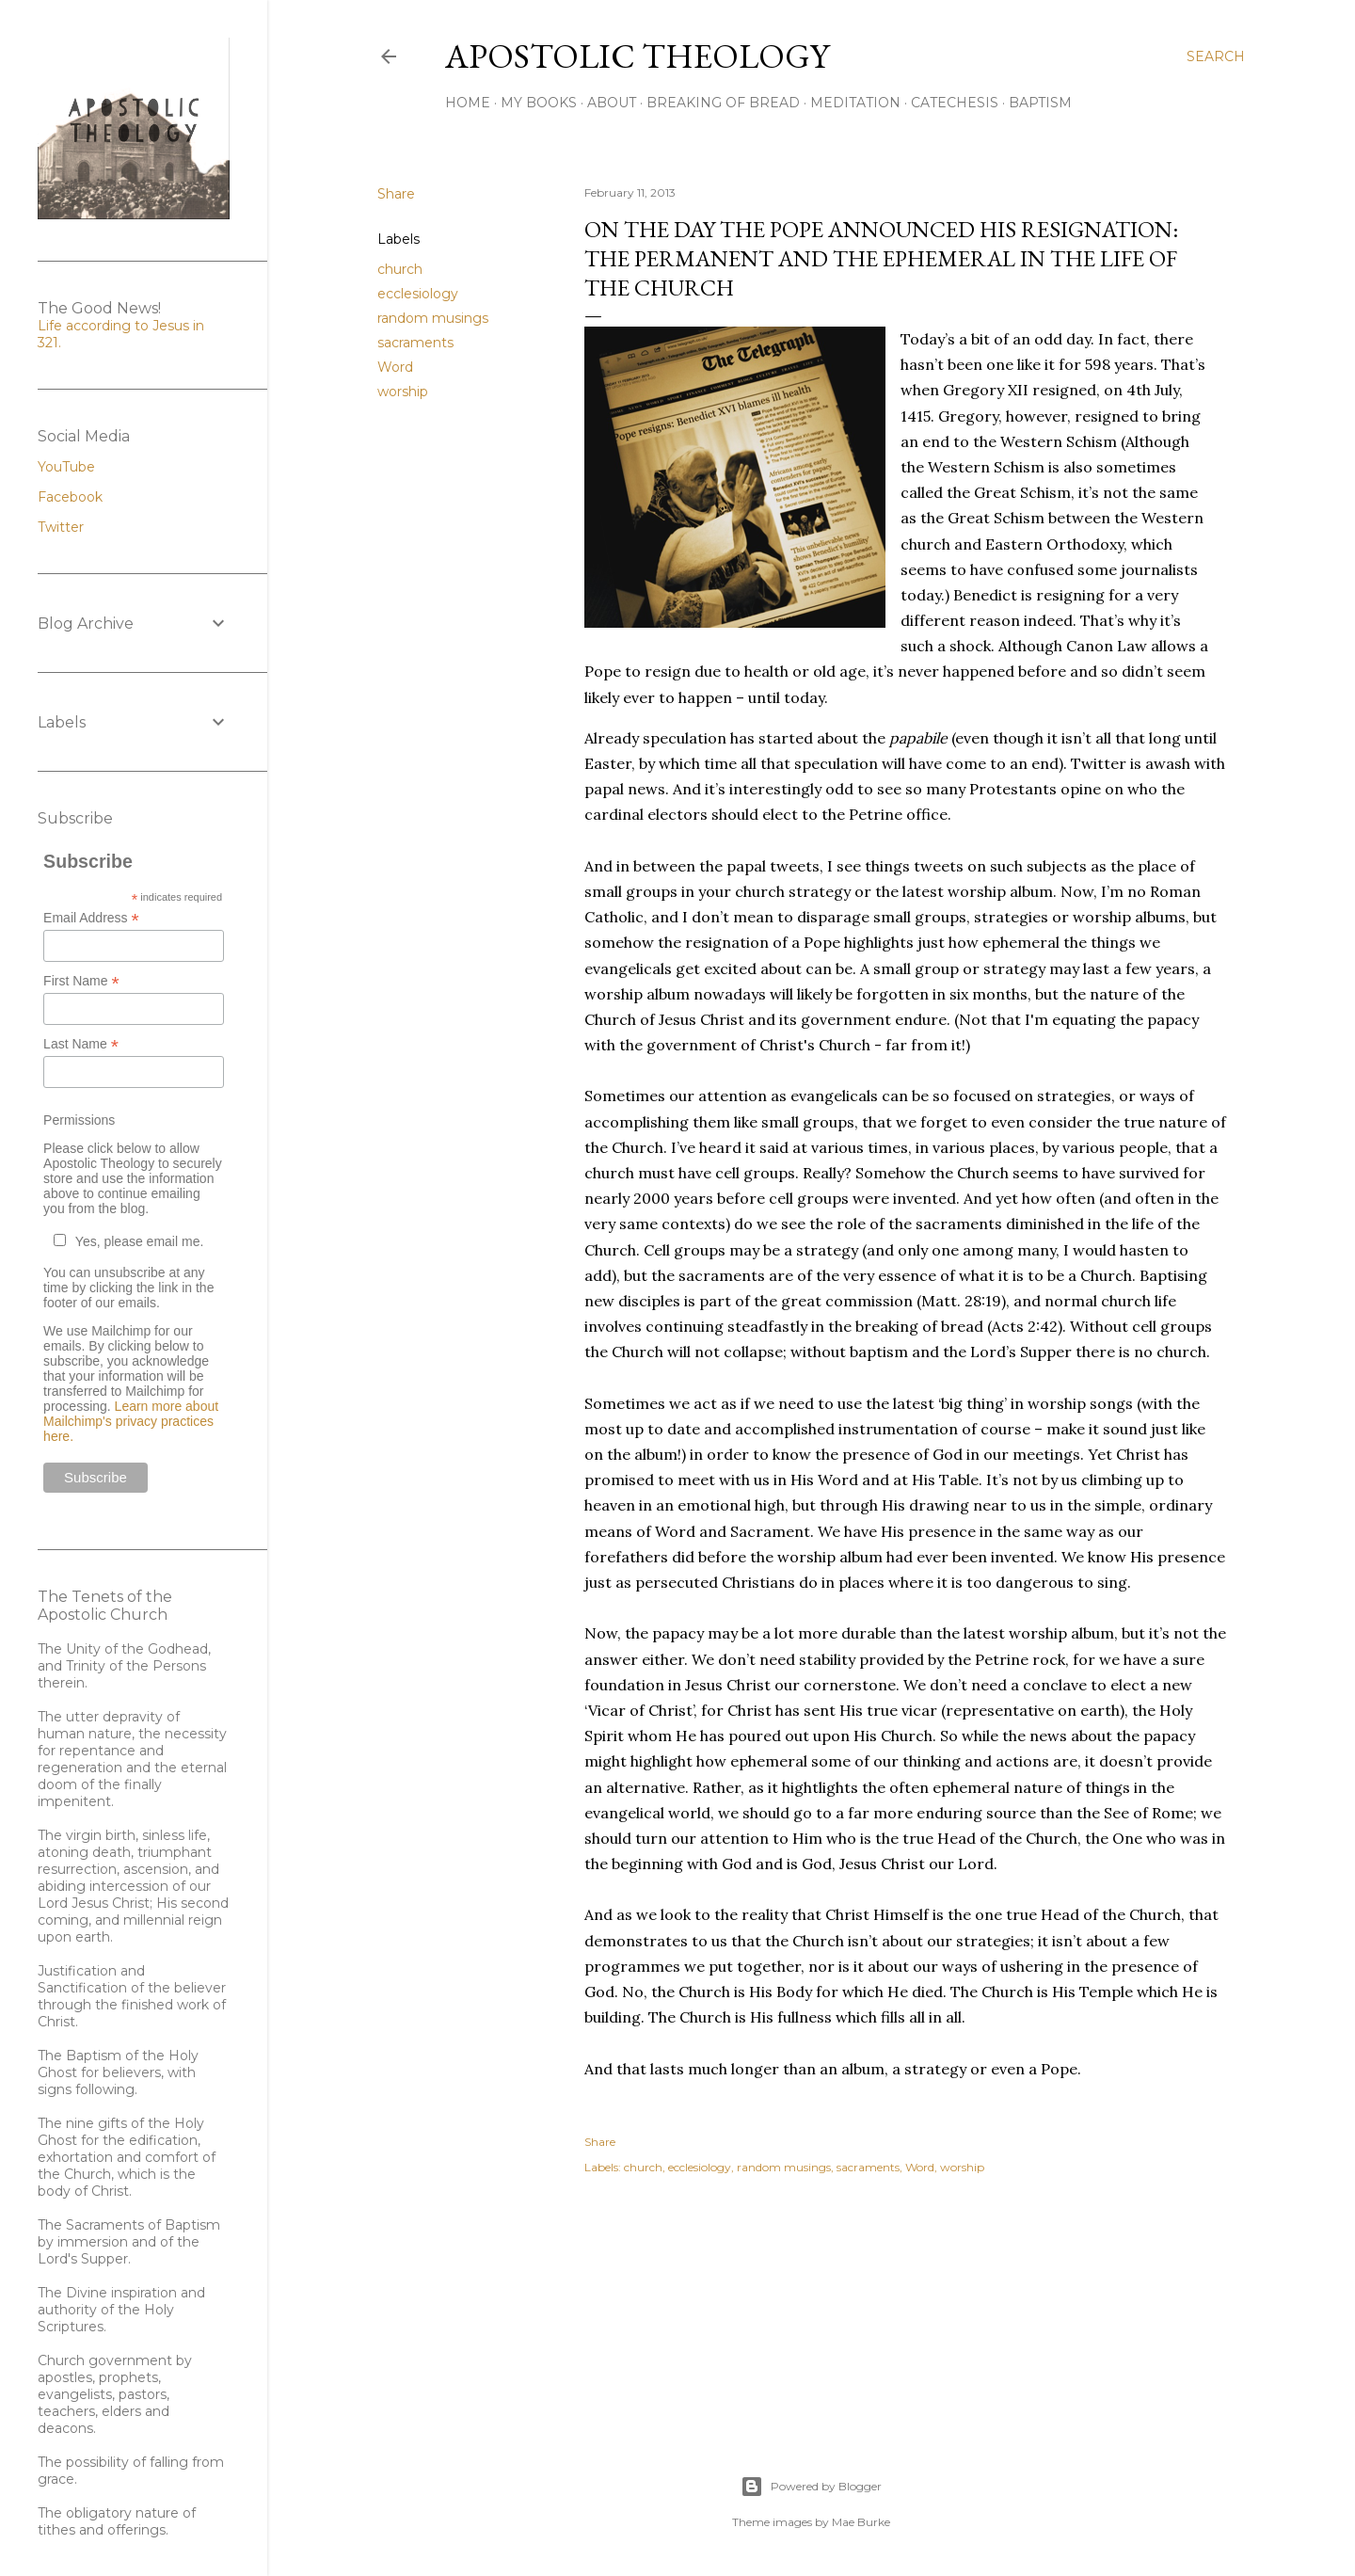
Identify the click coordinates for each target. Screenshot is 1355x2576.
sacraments (415, 342)
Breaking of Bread (723, 102)
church (399, 269)
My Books (539, 102)
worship (402, 391)
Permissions (79, 1120)
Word (395, 367)
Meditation (855, 102)
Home (467, 102)
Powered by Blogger (811, 2486)
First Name (81, 981)
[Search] (1216, 56)
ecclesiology (417, 293)
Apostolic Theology (637, 56)
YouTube (66, 466)
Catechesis (954, 102)
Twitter (61, 527)
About (611, 102)
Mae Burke (861, 2522)
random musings (432, 318)
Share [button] (396, 193)
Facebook (70, 496)
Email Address (91, 918)
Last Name (81, 1044)
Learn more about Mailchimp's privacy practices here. (130, 1421)
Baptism (1040, 102)
